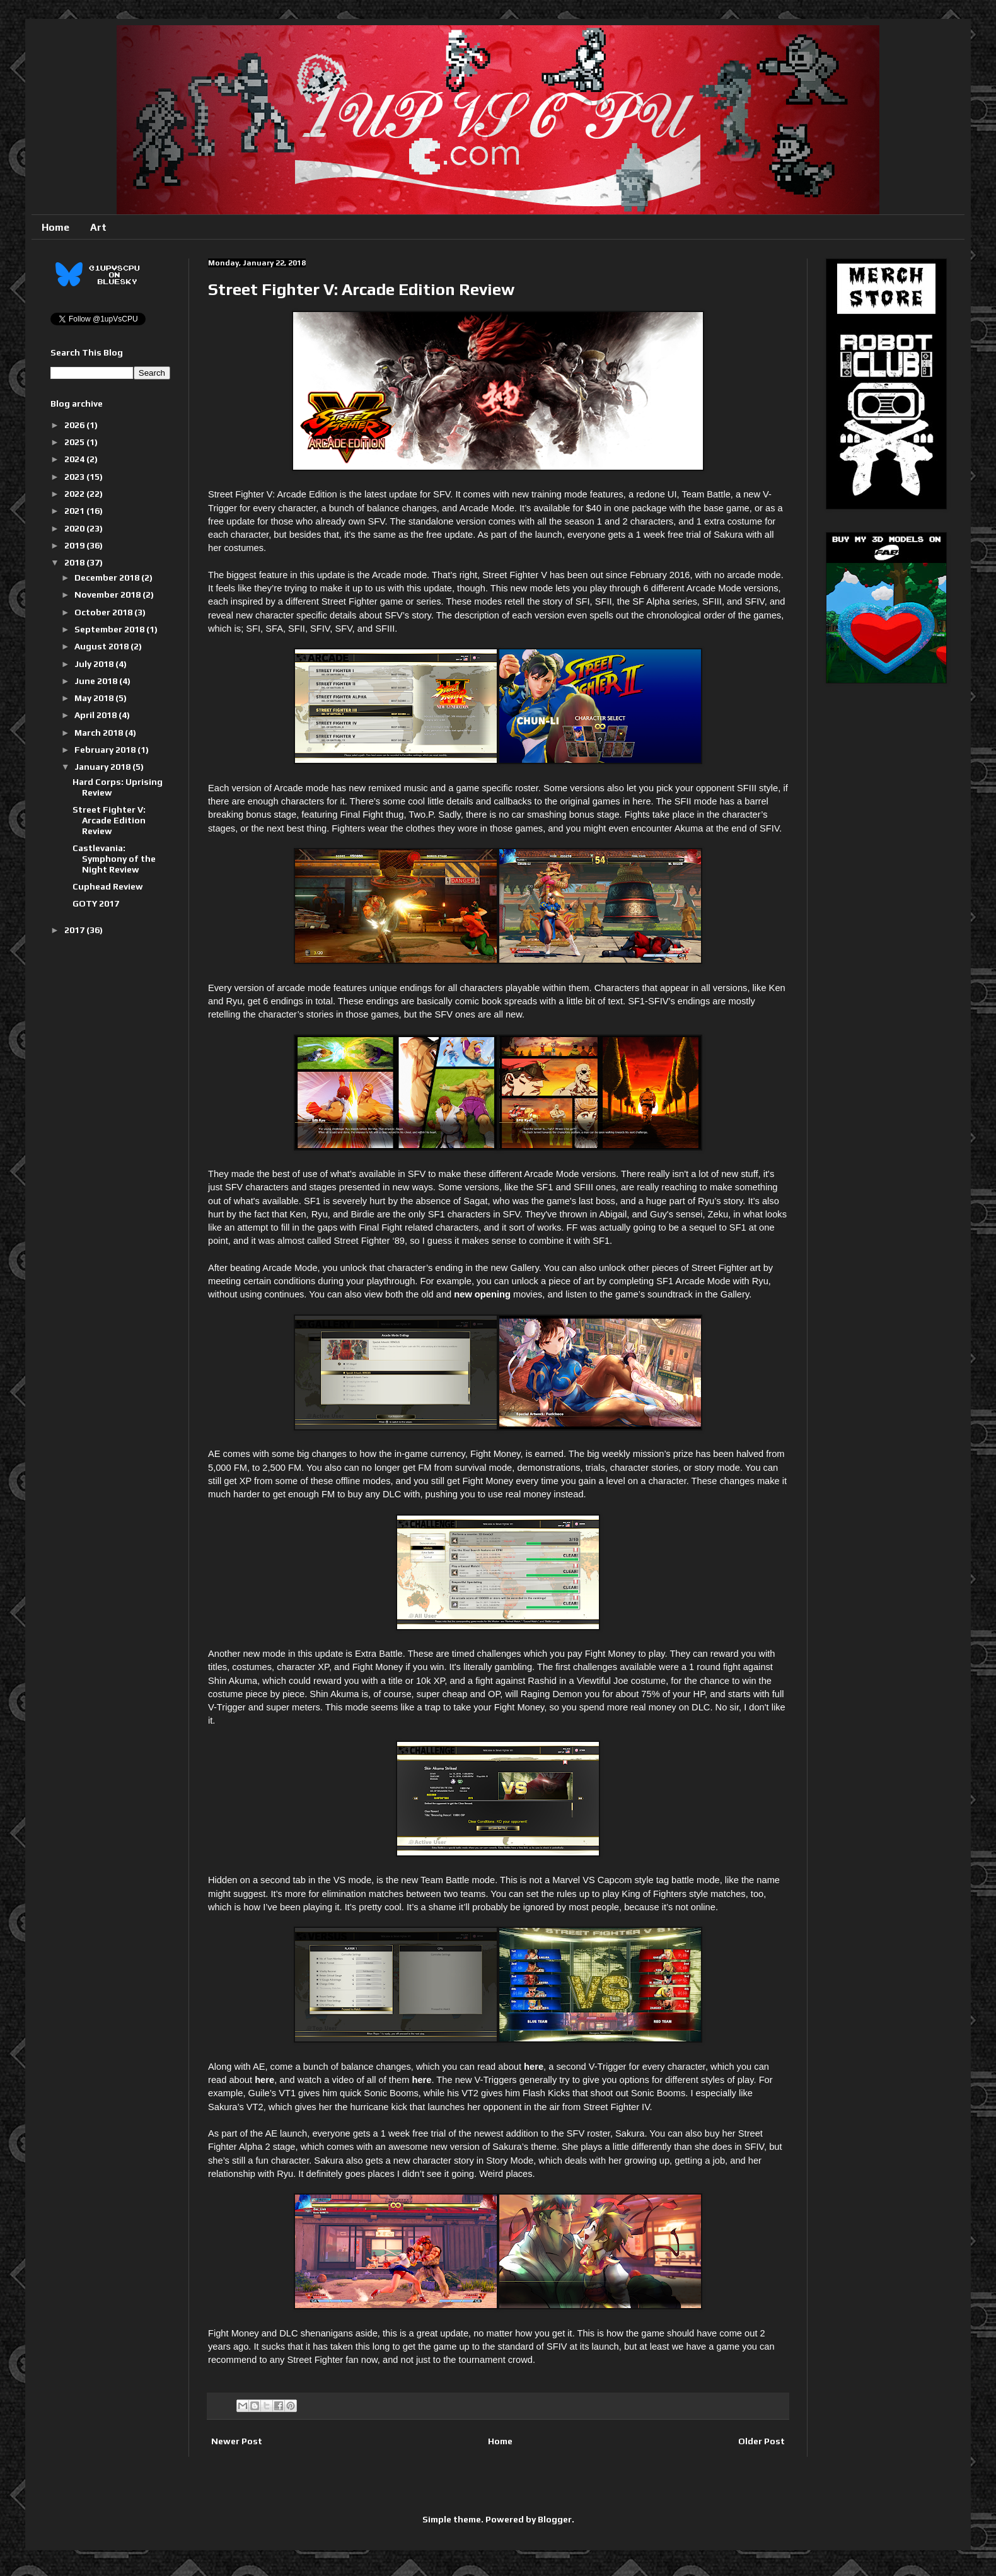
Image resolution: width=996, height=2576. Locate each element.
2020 (75, 528)
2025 (75, 442)
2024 (75, 459)
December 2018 (107, 577)
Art (98, 227)
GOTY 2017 (95, 903)
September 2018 (110, 629)
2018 (75, 562)
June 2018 (96, 681)
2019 (75, 545)
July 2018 (94, 664)
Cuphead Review (107, 886)
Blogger (555, 2519)
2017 (75, 930)
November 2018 (108, 594)
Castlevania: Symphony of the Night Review (114, 858)
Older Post (761, 2441)
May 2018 (94, 698)
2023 (75, 477)
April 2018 (96, 715)
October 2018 (104, 612)
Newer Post (236, 2441)
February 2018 (105, 750)
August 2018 (102, 646)
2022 (75, 494)
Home (55, 227)
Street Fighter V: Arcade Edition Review (109, 820)
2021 (75, 511)
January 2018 (103, 767)
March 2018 (99, 733)
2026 (75, 425)
